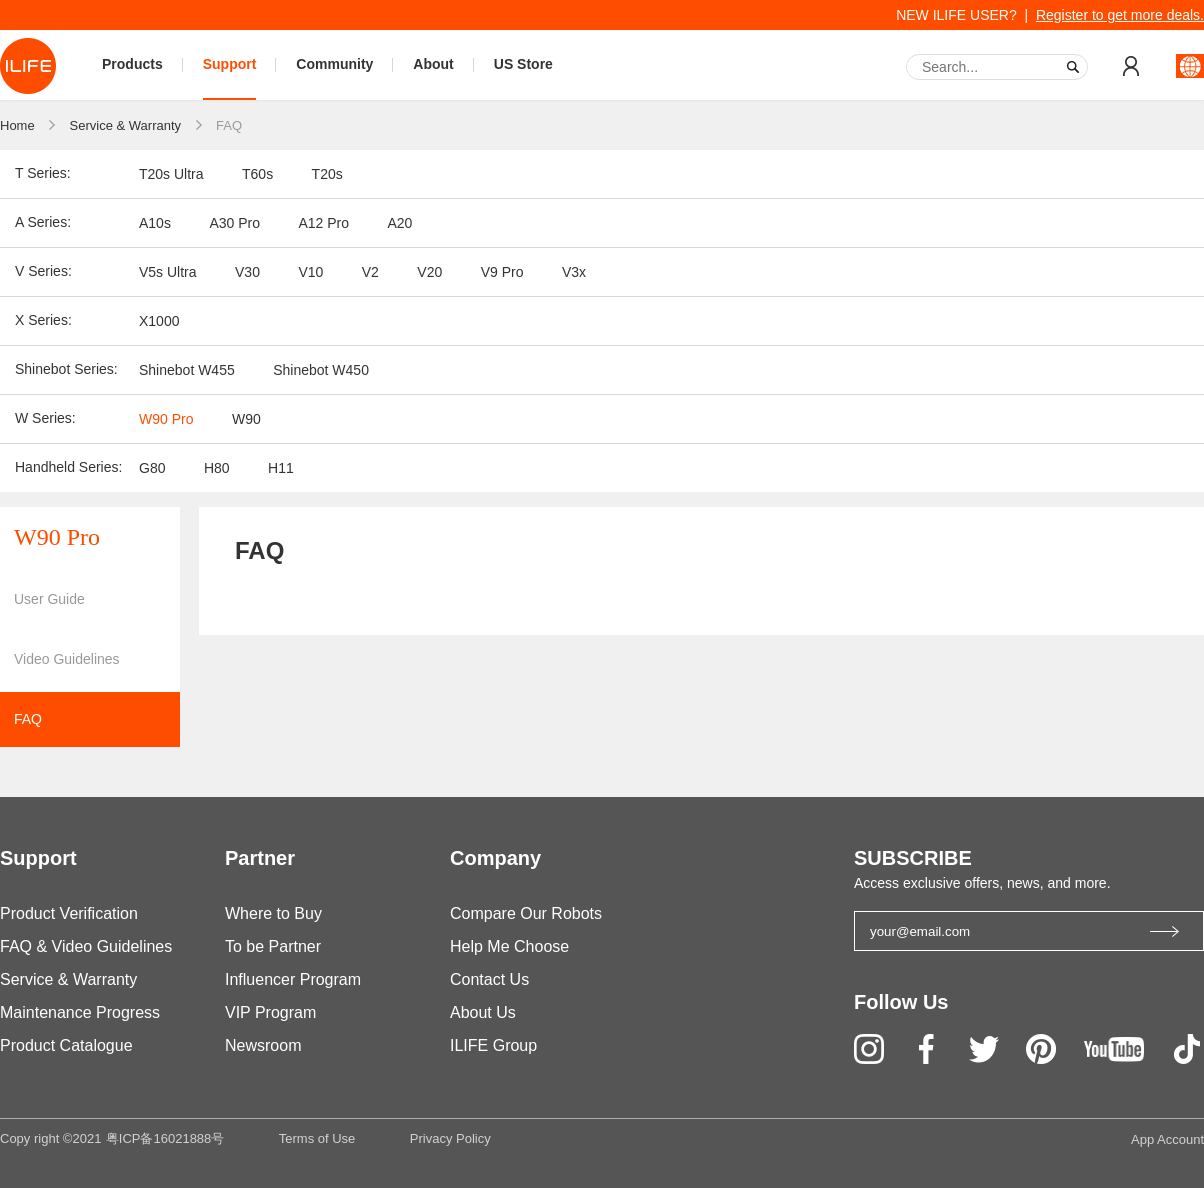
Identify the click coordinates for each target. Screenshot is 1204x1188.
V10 (310, 272)
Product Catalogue (66, 1045)
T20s (327, 174)
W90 (246, 419)
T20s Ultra (171, 174)
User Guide (49, 599)
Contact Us (489, 979)
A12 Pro (323, 223)
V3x (574, 272)
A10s (155, 223)
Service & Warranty (126, 125)
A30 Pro (234, 223)
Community (334, 64)
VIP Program (270, 1012)
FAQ (229, 125)
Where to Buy (273, 913)
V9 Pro (502, 272)
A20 (399, 223)
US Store (523, 64)
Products (132, 64)
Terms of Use (317, 1138)
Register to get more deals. (1120, 15)
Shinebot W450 (321, 370)
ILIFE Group (493, 1045)
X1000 (159, 321)
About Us (483, 1012)
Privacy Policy (450, 1138)
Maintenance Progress (80, 1012)
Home (17, 125)
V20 (429, 272)
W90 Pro (166, 419)
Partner (260, 858)
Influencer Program (293, 979)
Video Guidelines (67, 659)
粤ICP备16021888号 (165, 1138)
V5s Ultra (168, 272)
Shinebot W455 (187, 370)
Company (495, 858)
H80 (217, 468)
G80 (152, 468)
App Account (1167, 1139)
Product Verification (69, 913)
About (433, 64)
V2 (370, 272)
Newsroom (263, 1045)
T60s (257, 174)
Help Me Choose (509, 946)
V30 (247, 272)
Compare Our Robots (526, 913)
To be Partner (273, 946)
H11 (281, 468)
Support (230, 64)
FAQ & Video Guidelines (86, 946)
